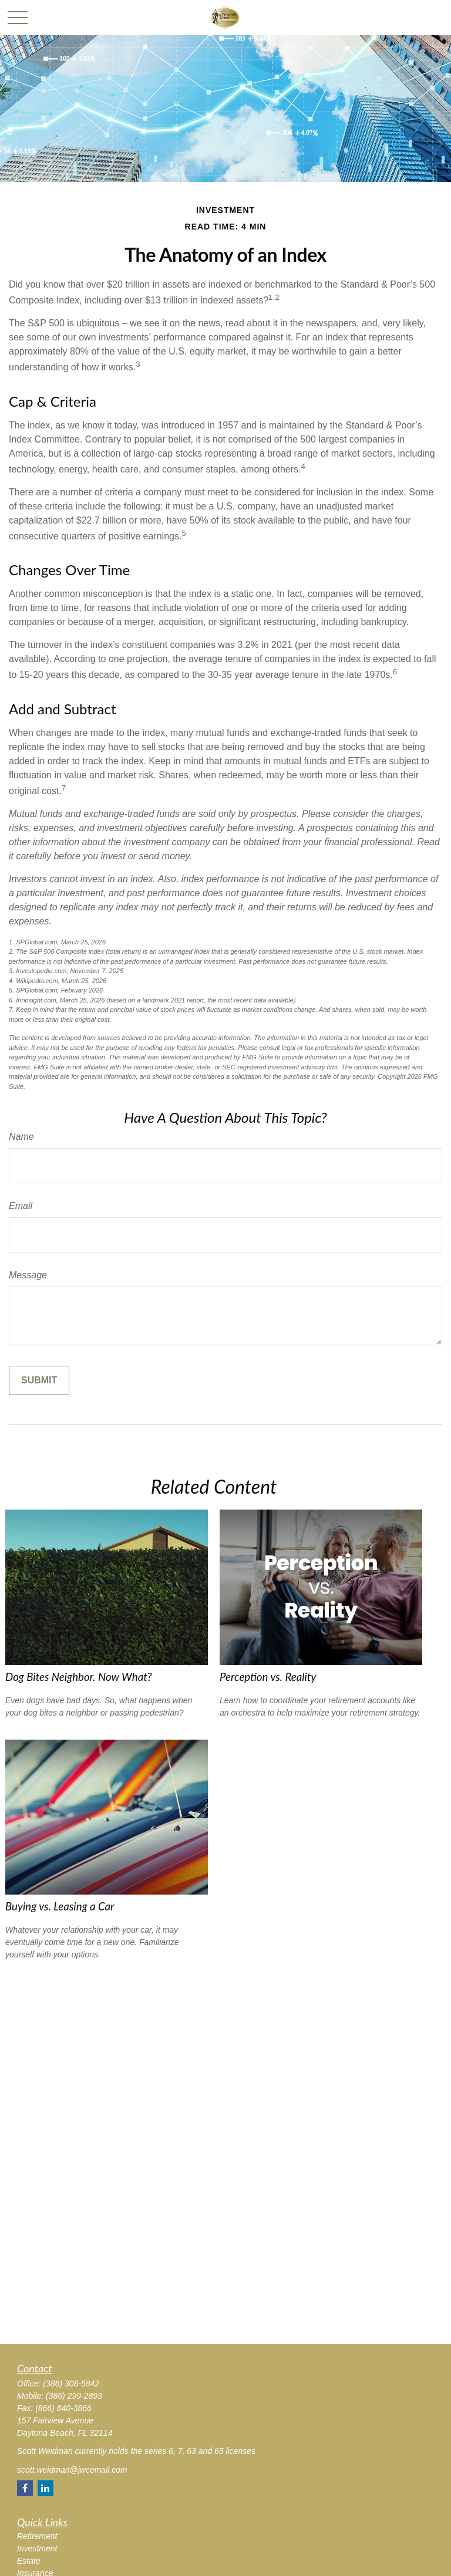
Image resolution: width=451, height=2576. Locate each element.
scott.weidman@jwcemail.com (72, 2469)
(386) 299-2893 (74, 2396)
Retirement (37, 2536)
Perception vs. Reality (268, 1676)
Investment (37, 2548)
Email (20, 1206)
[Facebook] (25, 2488)
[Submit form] (39, 1380)
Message (28, 1275)
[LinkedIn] (45, 2488)
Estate (29, 2560)
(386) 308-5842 (71, 2383)
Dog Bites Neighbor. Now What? (78, 1676)
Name (21, 1137)
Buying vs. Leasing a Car (59, 1906)
